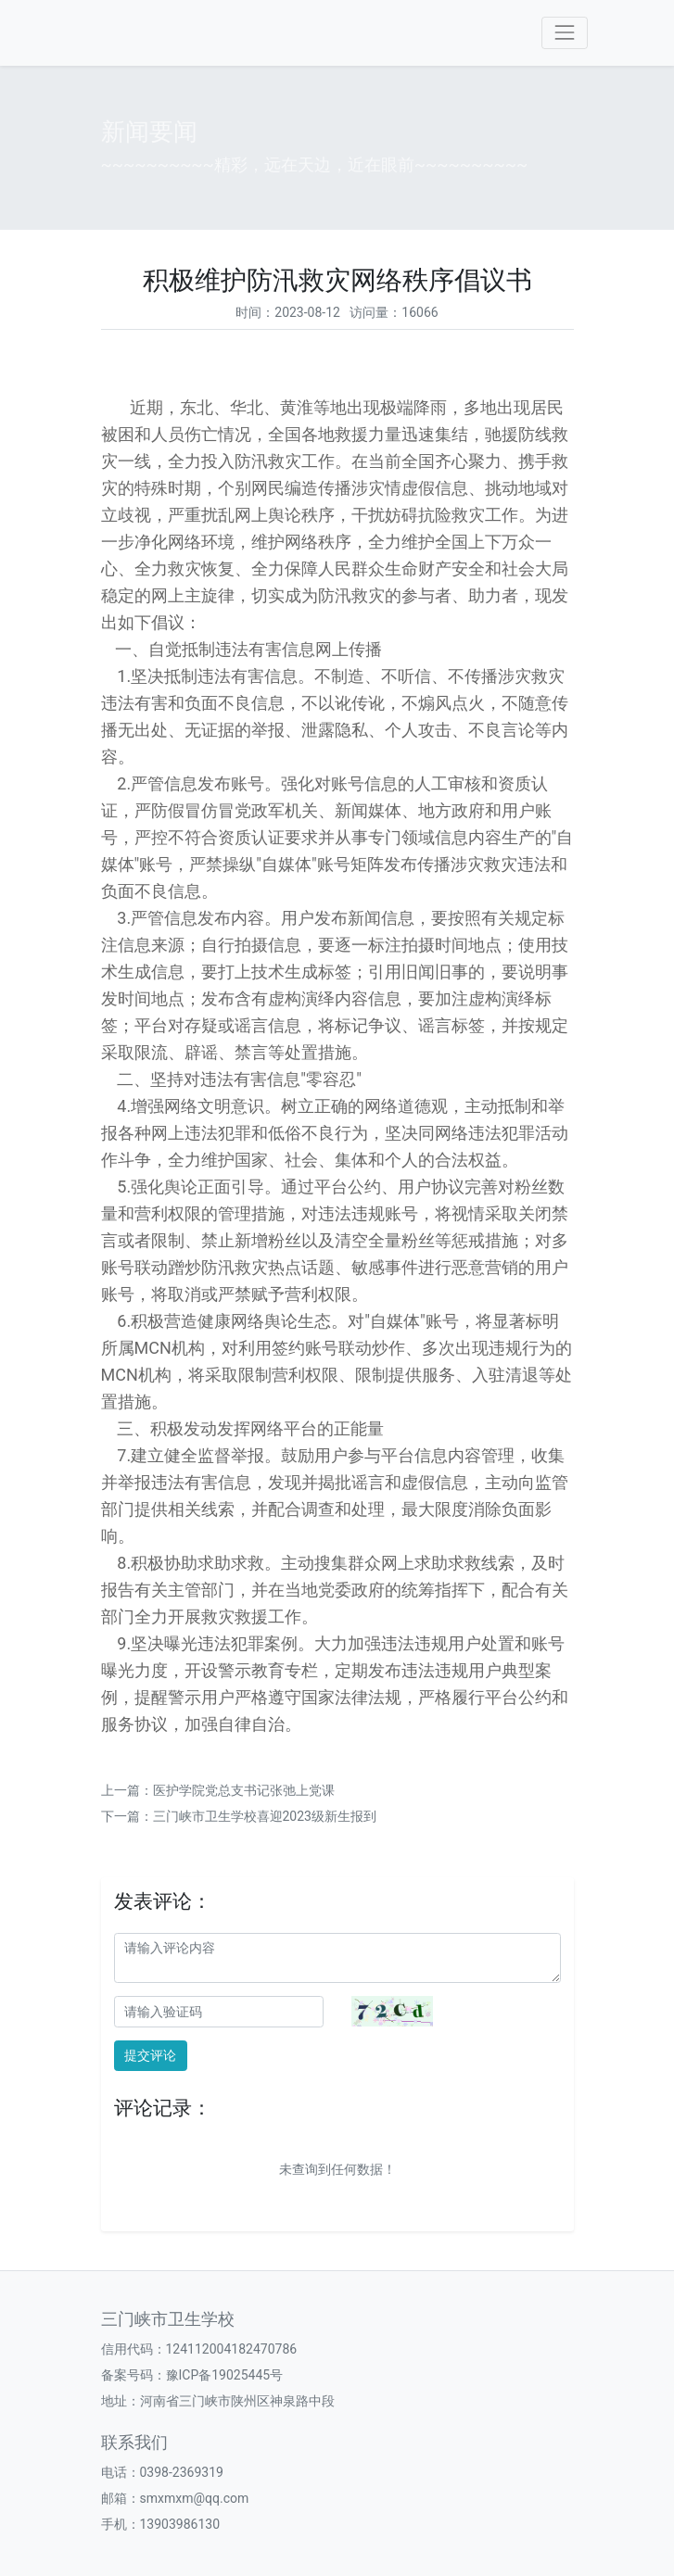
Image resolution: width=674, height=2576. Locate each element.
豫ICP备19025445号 (225, 2375)
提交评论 (150, 2055)
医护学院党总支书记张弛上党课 (244, 1790)
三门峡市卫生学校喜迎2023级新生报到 (264, 1816)
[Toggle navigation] (564, 33)
